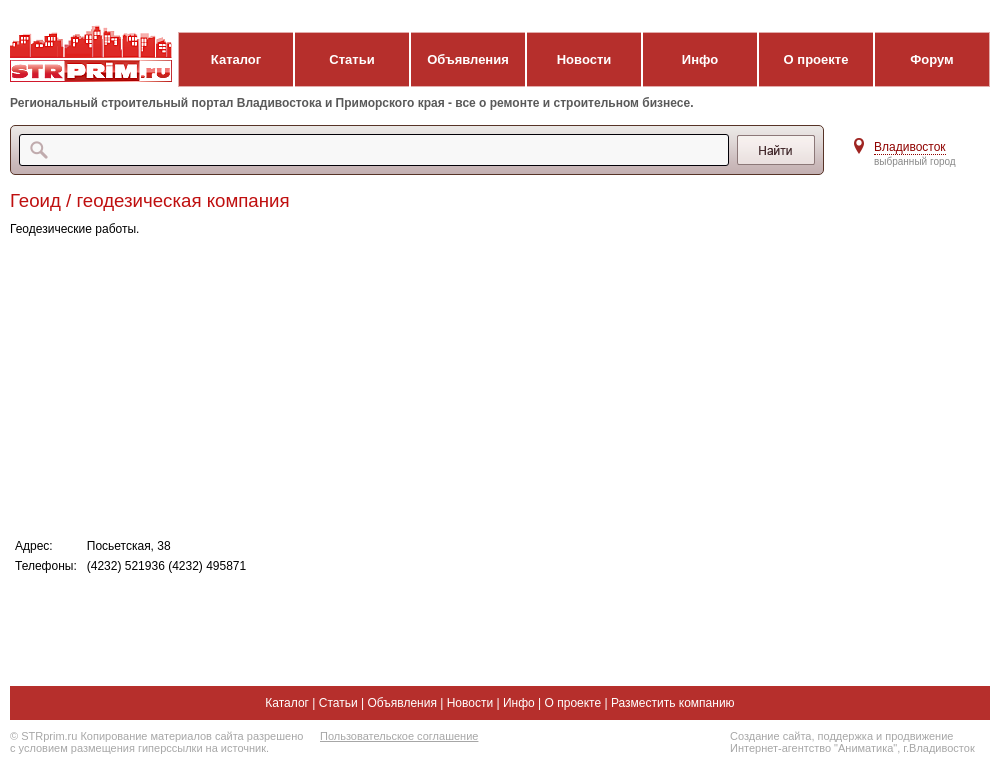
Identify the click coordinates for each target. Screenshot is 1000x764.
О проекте (816, 59)
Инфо (700, 59)
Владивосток (910, 147)
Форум (931, 59)
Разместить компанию (673, 703)
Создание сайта (770, 736)
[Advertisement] (409, 386)
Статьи (351, 59)
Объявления (468, 59)
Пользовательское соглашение (399, 736)
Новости (584, 59)
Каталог (236, 59)
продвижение (919, 736)
